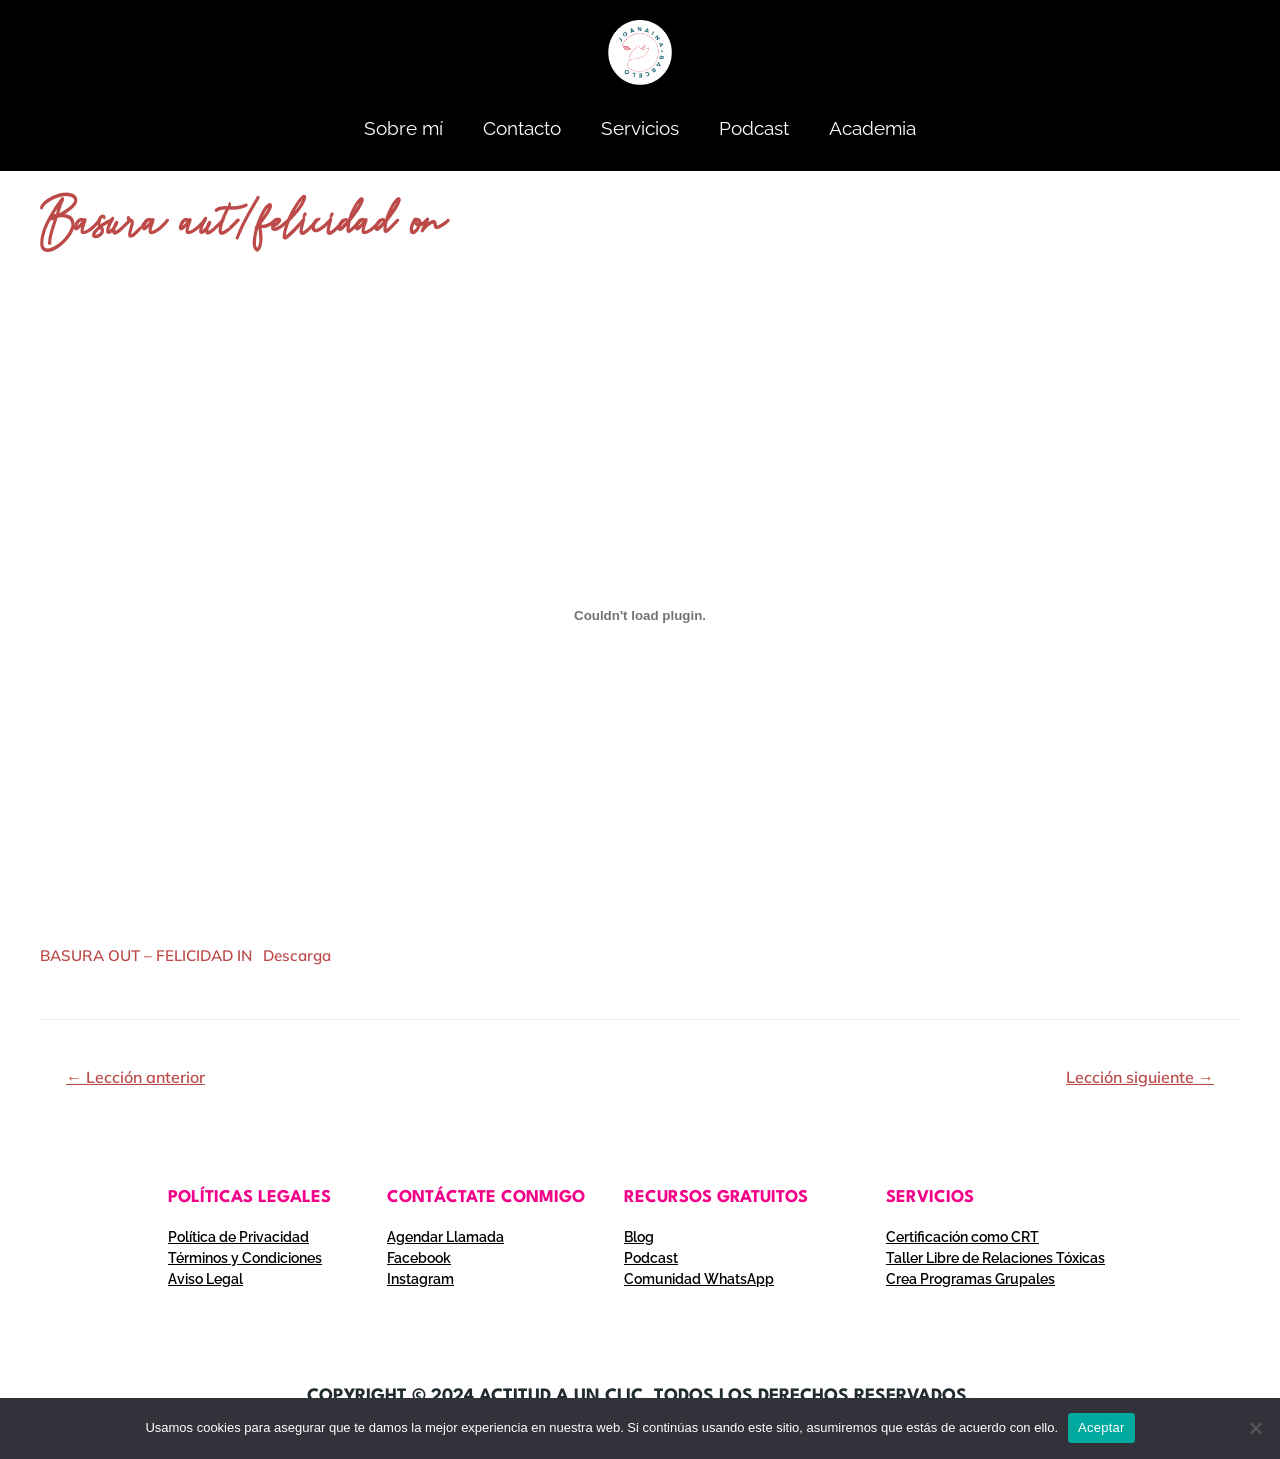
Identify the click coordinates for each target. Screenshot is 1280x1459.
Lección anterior (135, 1077)
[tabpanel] (640, 643)
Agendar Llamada (445, 1237)
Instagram (420, 1279)
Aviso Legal (205, 1279)
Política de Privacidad (238, 1237)
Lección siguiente (1140, 1077)
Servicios (640, 128)
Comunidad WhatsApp (699, 1279)
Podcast (754, 128)
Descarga (297, 955)
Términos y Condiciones (245, 1258)
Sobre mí (403, 128)
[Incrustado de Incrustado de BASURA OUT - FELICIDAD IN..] (640, 615)
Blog (639, 1237)
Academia (872, 128)
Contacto (522, 128)
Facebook (419, 1258)
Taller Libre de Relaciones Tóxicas (995, 1258)
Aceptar (1101, 1427)
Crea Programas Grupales (970, 1279)
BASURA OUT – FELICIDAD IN (146, 955)
